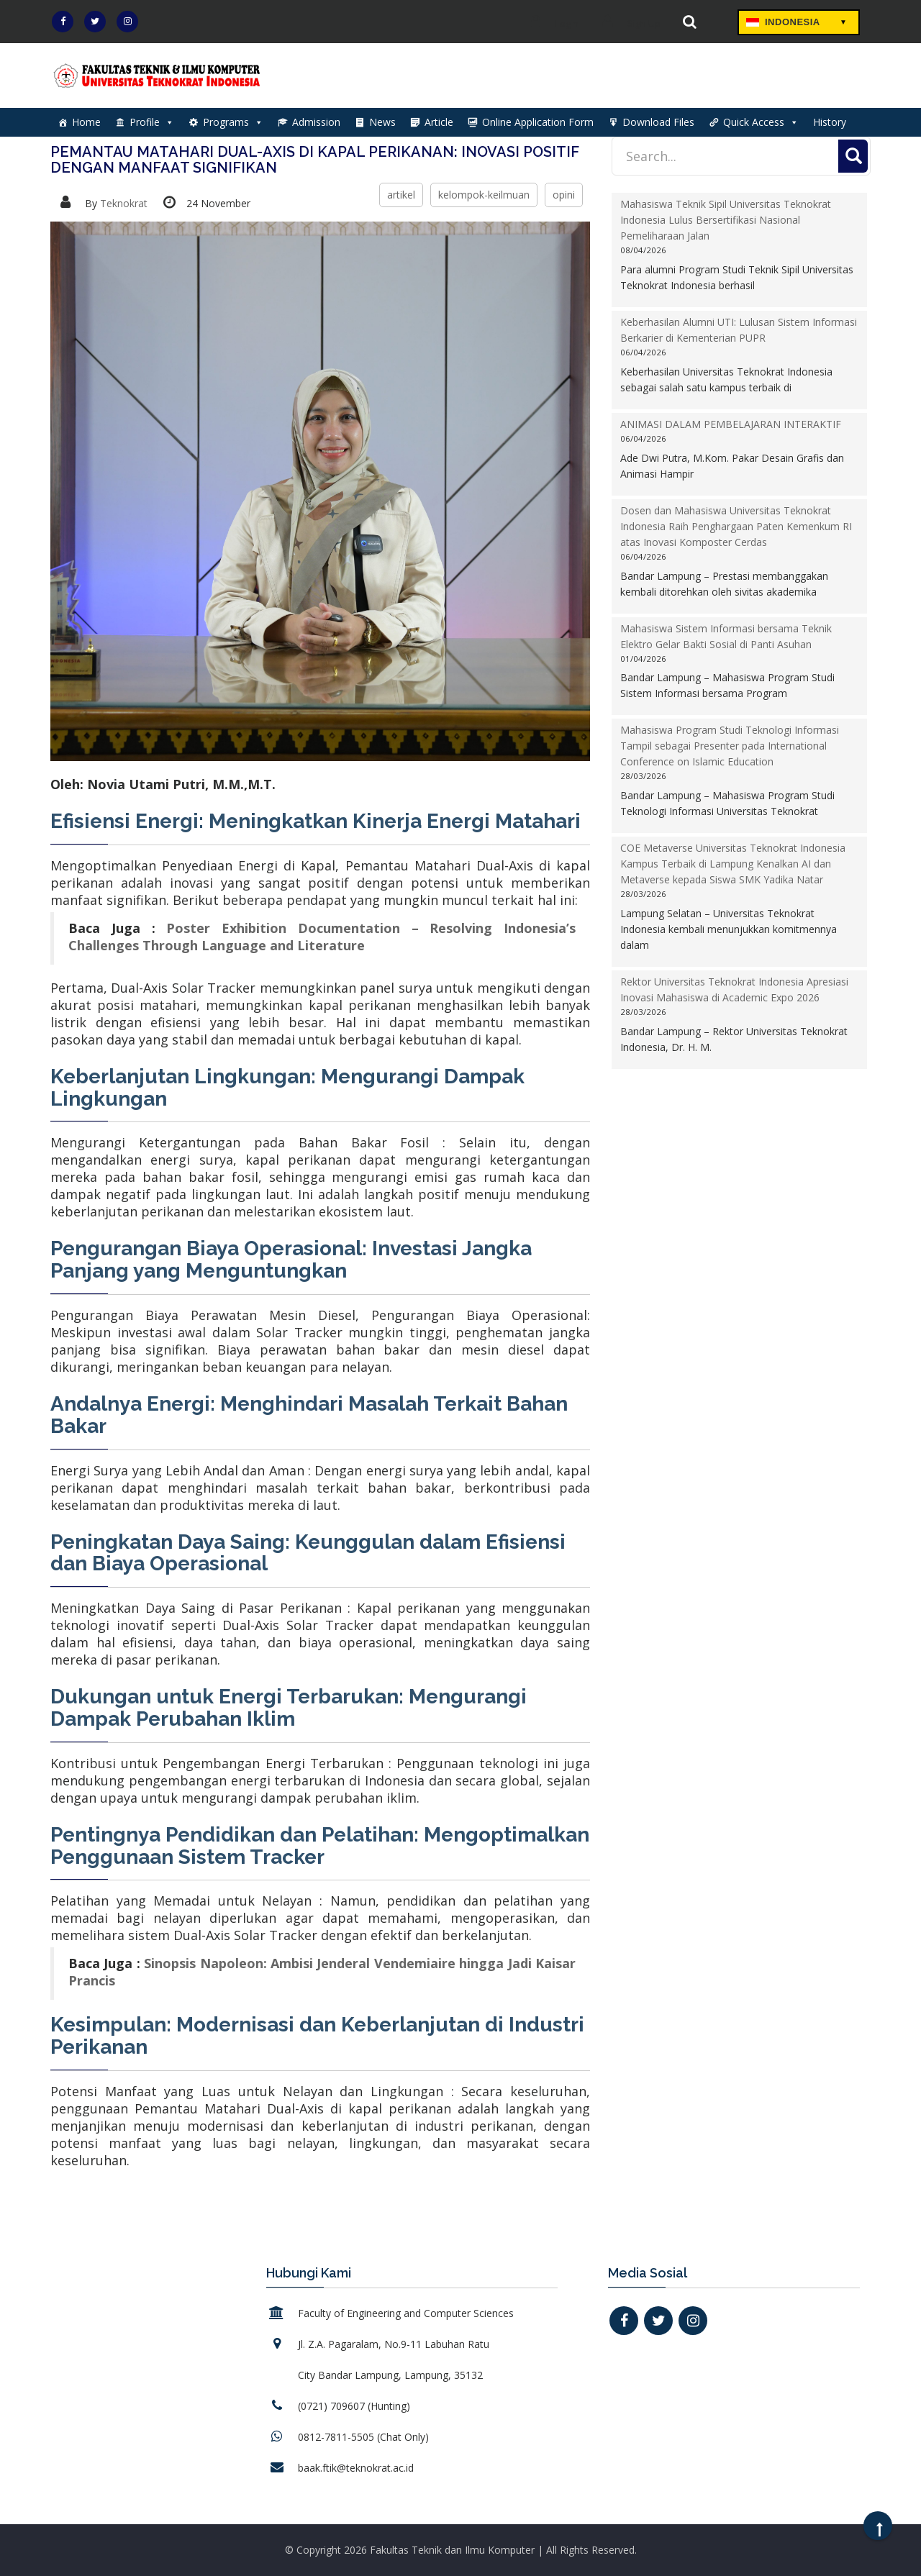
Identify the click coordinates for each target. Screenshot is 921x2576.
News (382, 122)
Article (439, 122)
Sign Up (628, 23)
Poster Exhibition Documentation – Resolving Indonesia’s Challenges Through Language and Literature (322, 936)
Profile (152, 122)
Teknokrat (124, 203)
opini (564, 194)
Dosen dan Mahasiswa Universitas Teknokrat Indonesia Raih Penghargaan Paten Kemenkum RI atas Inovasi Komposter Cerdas (736, 526)
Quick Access (761, 122)
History (829, 122)
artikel (401, 194)
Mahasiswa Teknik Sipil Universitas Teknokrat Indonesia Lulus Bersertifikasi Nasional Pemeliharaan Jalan (725, 219)
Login (551, 23)
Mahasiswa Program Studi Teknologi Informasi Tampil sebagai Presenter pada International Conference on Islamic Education (729, 745)
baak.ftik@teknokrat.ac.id (356, 2468)
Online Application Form (538, 122)
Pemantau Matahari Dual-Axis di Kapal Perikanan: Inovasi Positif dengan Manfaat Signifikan (314, 159)
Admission (316, 122)
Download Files (658, 122)
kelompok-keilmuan (484, 194)
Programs (233, 122)
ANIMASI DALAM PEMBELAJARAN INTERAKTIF (730, 424)
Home (86, 122)
